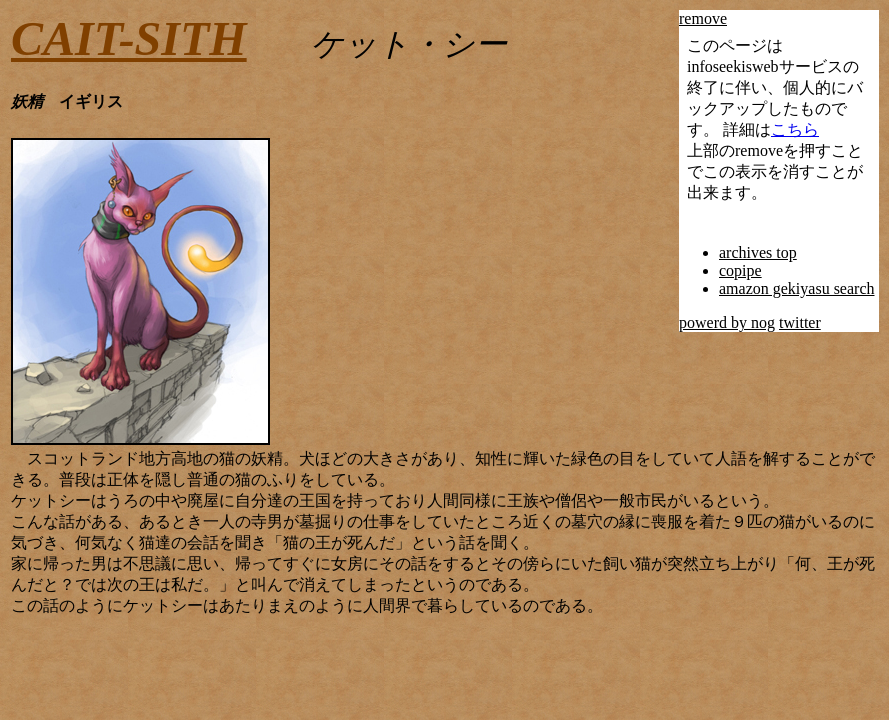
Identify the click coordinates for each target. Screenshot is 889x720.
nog (763, 322)
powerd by (715, 322)
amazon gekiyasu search (796, 288)
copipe (740, 270)
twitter (800, 322)
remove (703, 18)
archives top (758, 252)
